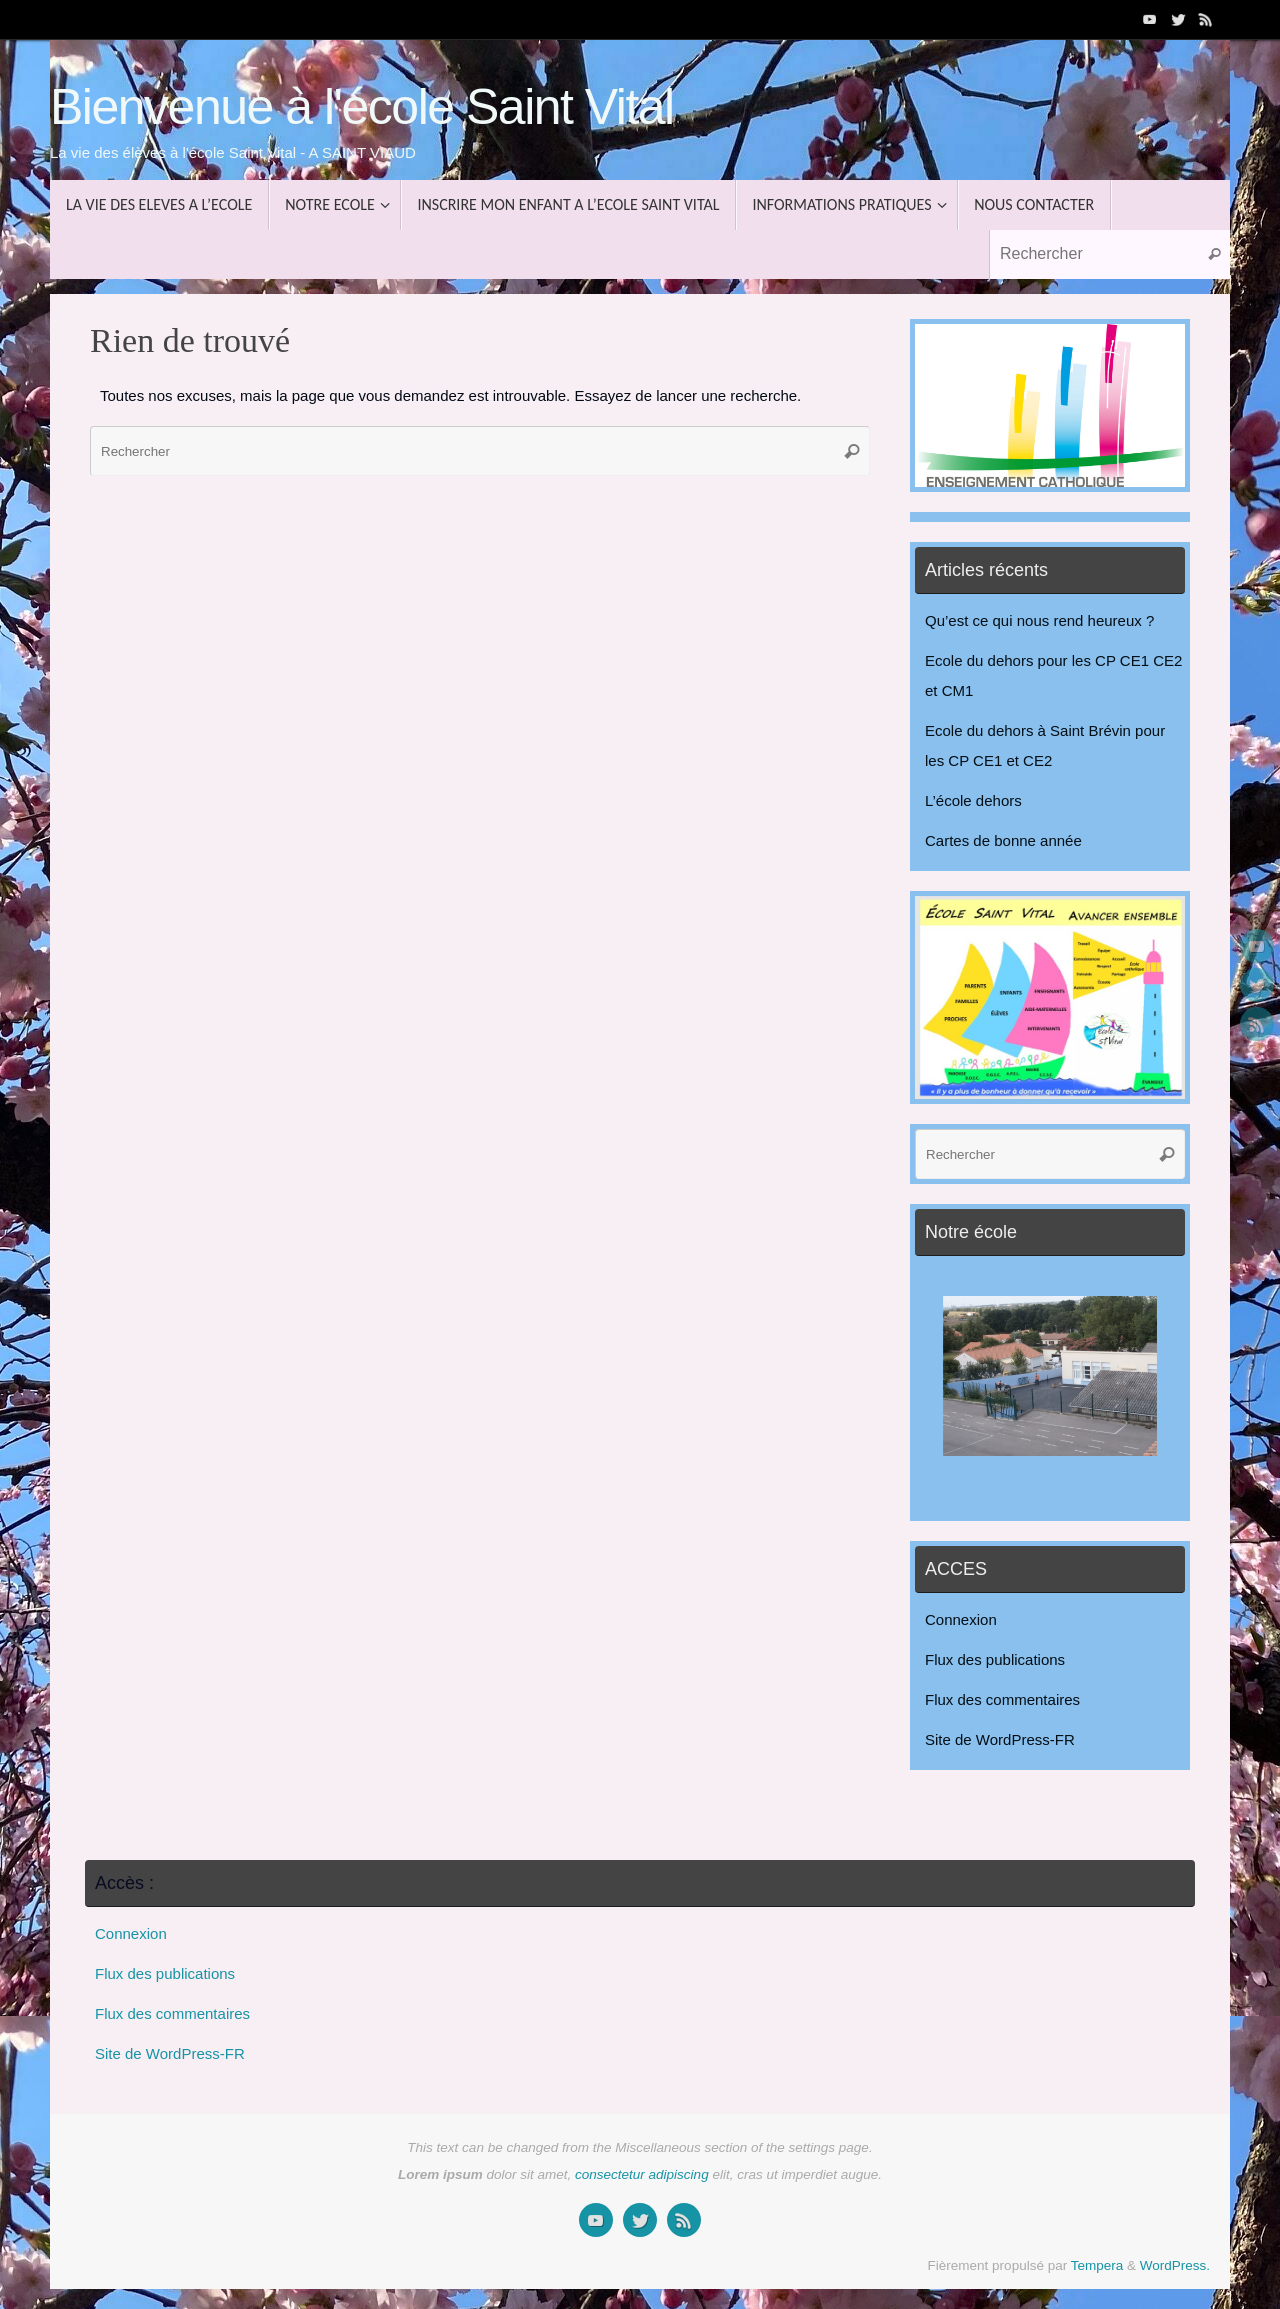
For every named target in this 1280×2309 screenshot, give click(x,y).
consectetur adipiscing (642, 2174)
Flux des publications (995, 1659)
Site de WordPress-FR (1000, 1739)
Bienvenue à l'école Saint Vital (362, 107)
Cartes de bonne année (1003, 840)
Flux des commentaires (1002, 1699)
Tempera (1097, 2265)
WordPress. (1175, 2265)
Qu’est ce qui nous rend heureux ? (1039, 620)
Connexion (961, 1619)
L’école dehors (973, 800)
